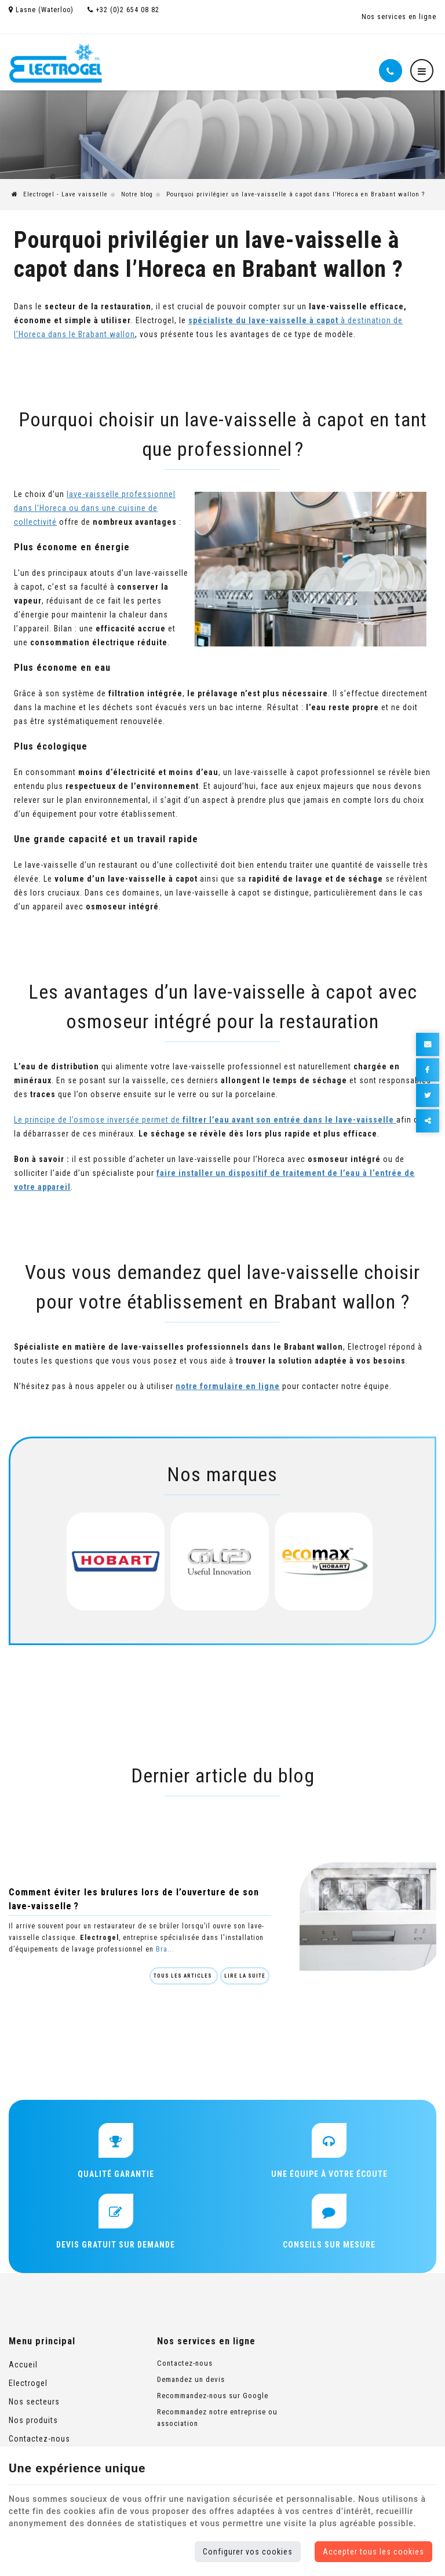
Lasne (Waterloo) (41, 10)
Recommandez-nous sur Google (212, 2395)
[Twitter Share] (427, 1095)
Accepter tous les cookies (373, 2551)
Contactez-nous (39, 2438)
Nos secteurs (34, 2401)
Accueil (23, 2364)
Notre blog (137, 194)
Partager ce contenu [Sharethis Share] (427, 1120)
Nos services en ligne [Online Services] (399, 17)
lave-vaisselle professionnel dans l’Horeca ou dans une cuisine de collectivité (95, 508)
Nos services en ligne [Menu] (206, 2341)
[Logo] (56, 63)
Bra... (165, 1949)
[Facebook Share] (427, 1069)
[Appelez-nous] (390, 70)
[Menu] (421, 70)
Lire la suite (244, 1976)
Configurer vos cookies (248, 2551)
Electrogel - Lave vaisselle (60, 194)
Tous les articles (184, 1976)
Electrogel (28, 2383)
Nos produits (33, 2420)
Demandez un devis (191, 2379)
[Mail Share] (427, 1044)
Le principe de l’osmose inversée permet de (205, 1119)
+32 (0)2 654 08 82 (123, 10)
